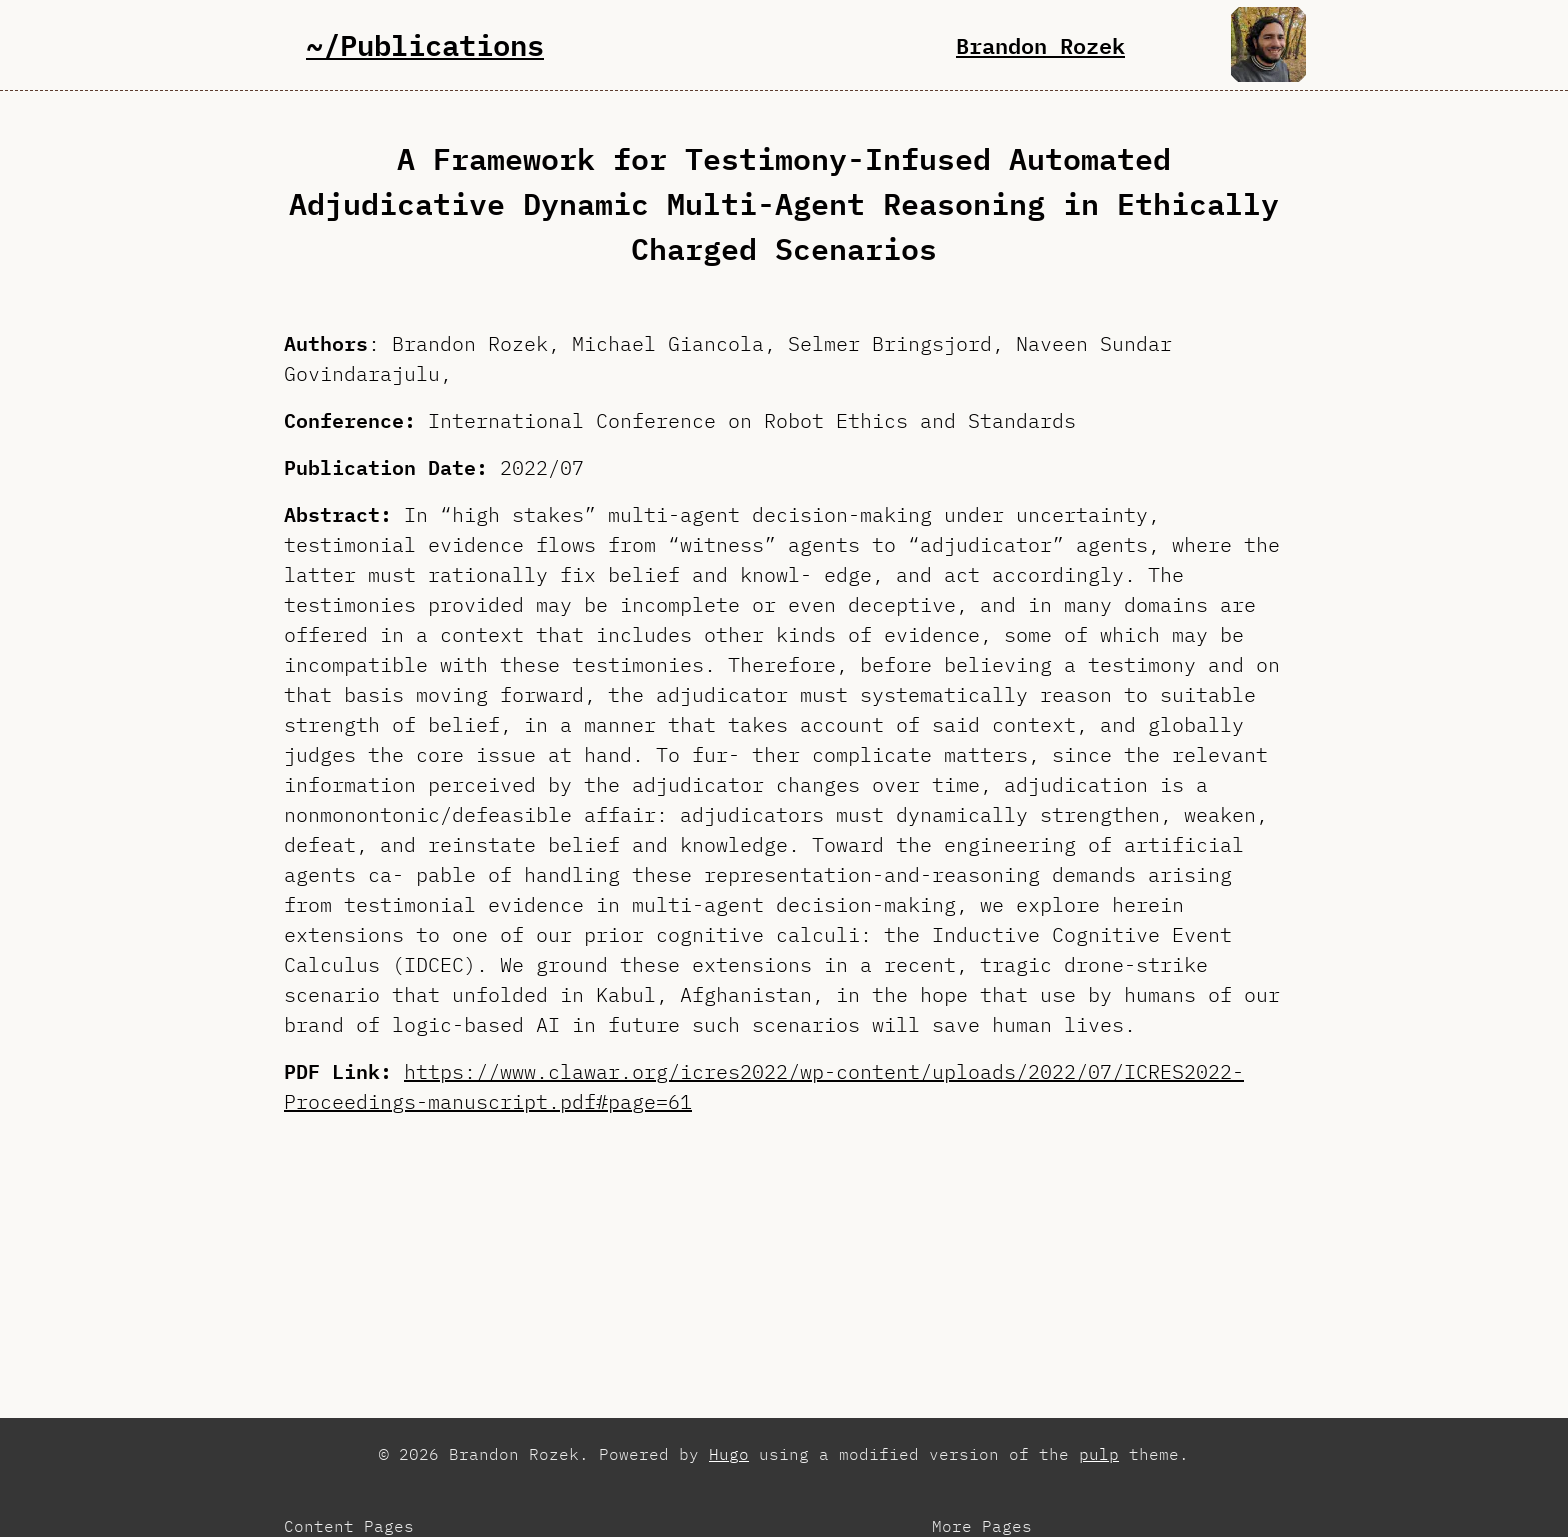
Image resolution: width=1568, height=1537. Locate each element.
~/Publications (425, 44)
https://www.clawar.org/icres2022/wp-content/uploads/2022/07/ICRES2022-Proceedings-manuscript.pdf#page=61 (764, 1086)
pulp (1099, 1454)
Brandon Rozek (1040, 45)
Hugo (729, 1454)
